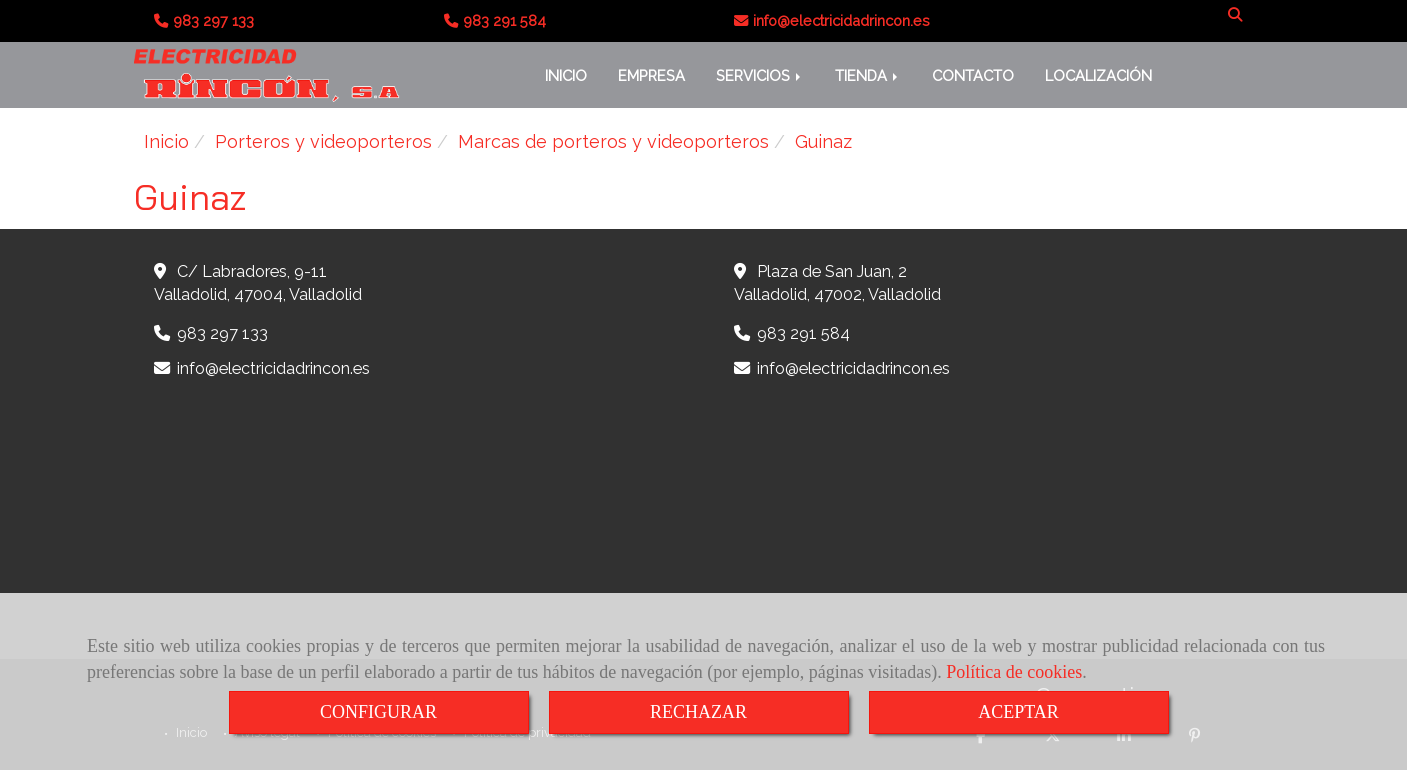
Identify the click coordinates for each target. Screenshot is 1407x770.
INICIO (566, 75)
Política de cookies (1014, 672)
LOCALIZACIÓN (1098, 75)
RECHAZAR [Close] (698, 712)
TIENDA (868, 75)
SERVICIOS (760, 75)
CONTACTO (973, 75)
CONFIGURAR (378, 712)
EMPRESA (651, 75)
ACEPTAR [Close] (1018, 712)
